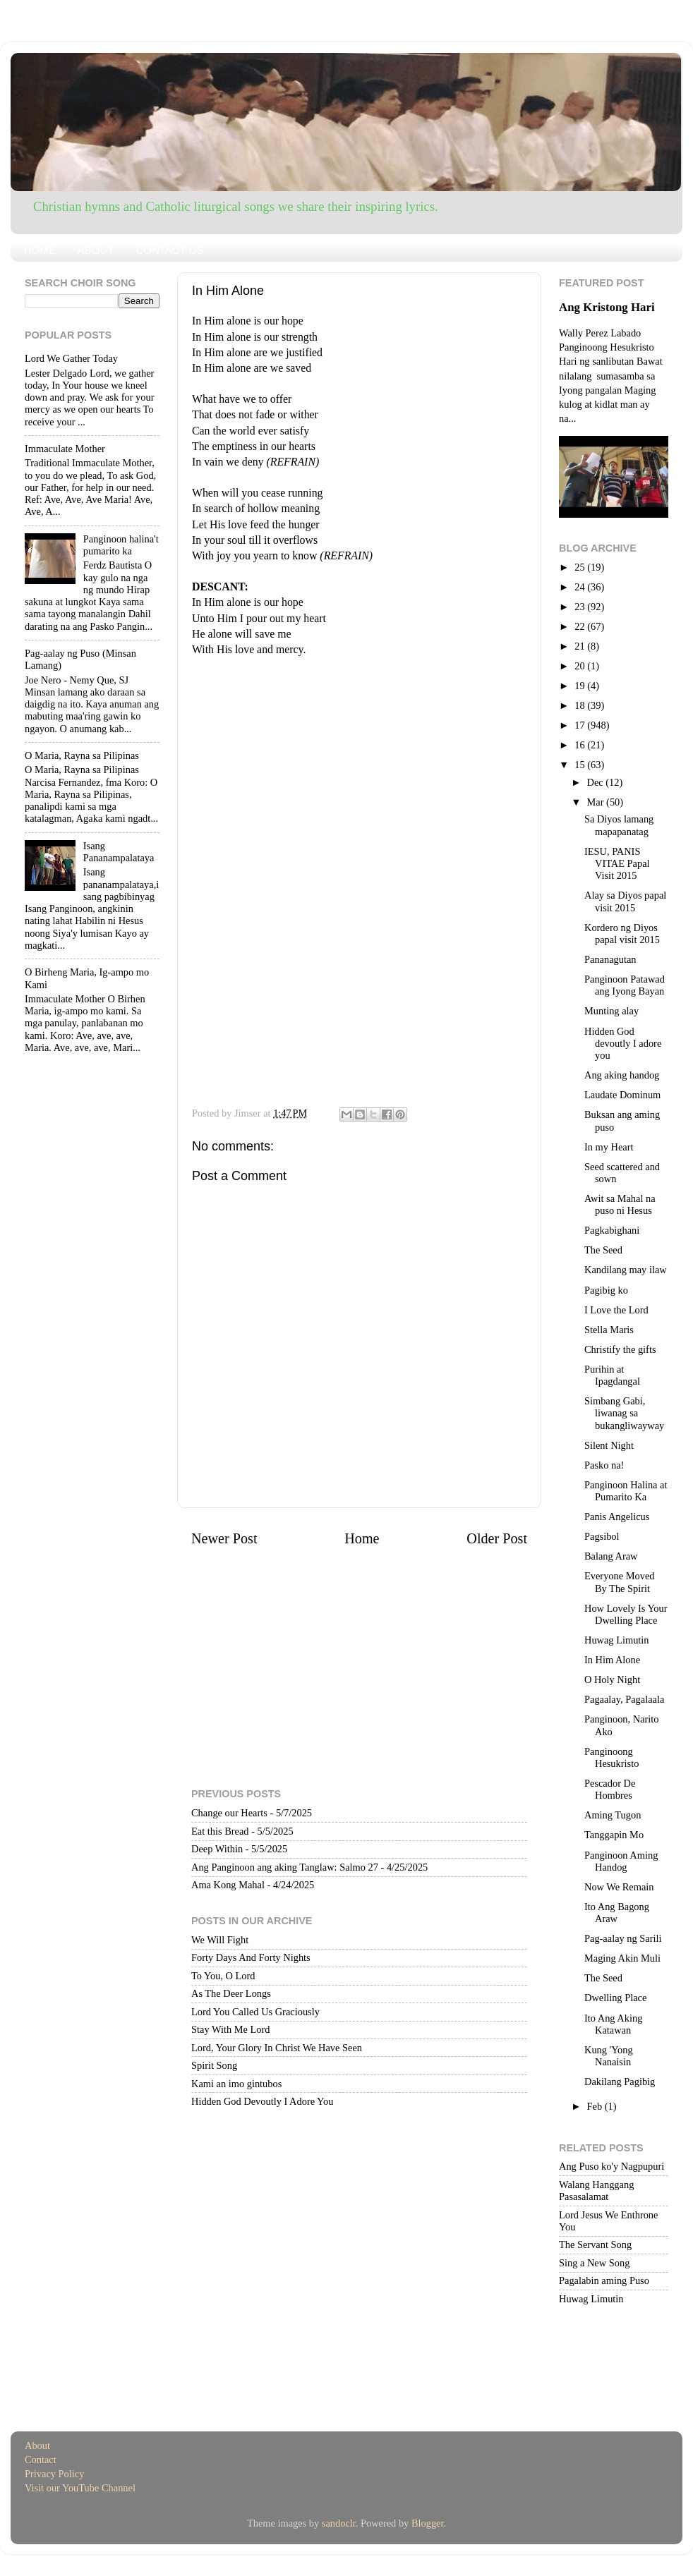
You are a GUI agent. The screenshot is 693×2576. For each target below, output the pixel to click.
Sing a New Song (594, 2262)
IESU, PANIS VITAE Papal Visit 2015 (617, 864)
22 (580, 626)
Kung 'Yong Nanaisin (608, 2055)
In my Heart (609, 1147)
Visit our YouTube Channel (80, 2487)
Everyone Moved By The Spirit (619, 1581)
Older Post (496, 1538)
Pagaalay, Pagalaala (624, 1699)
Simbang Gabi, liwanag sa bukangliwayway (624, 1413)
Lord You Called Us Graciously (255, 2011)
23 (580, 606)
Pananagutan (610, 959)
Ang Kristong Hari (607, 307)
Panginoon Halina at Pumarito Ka (626, 1490)
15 (580, 764)
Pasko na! (604, 1465)
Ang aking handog (621, 1075)
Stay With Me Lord (230, 2029)
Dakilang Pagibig (619, 2081)
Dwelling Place (615, 1997)
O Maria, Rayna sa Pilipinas (82, 755)
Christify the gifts (620, 1349)
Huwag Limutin (616, 1640)
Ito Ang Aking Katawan (613, 2024)
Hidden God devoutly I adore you (622, 1044)
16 (580, 745)
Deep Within (217, 1848)
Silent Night (609, 1445)
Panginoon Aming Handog (621, 1861)
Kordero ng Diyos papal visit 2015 (622, 933)
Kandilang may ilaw (625, 1269)
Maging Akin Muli (622, 1958)
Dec (596, 782)
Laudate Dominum (622, 1094)
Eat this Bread (220, 1831)
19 (580, 685)
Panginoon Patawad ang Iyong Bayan (624, 985)
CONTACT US (169, 250)
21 (580, 646)
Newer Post (224, 1538)
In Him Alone (612, 1659)
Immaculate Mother (65, 448)
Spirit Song (214, 2065)
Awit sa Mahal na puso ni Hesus (620, 1204)
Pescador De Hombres (609, 1789)
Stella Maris (609, 1329)
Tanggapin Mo (614, 1834)
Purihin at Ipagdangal (612, 1375)
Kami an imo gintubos (236, 2083)
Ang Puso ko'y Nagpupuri (611, 2166)
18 (580, 705)
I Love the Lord (616, 1310)
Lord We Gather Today (71, 358)
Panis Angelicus (616, 1516)
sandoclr (339, 2523)
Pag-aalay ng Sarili (623, 1938)
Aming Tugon (612, 1815)
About (37, 2445)
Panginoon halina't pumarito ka (121, 545)
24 (580, 587)
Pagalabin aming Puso (604, 2280)
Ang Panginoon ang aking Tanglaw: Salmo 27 (284, 1867)
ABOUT (96, 250)
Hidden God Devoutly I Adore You (262, 2101)
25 (580, 567)
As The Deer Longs (231, 1993)
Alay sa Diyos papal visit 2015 (625, 901)
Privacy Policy (54, 2473)
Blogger (427, 2523)
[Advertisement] (359, 756)
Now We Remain (619, 1886)
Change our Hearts (229, 1812)
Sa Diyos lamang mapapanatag (618, 825)
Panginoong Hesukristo (611, 1757)
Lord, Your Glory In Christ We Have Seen (276, 2047)
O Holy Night (612, 1679)
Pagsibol (602, 1536)
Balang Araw (611, 1556)
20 (580, 666)
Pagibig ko (606, 1290)
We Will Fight (219, 1939)
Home (361, 1538)
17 (580, 725)
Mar (597, 802)
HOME (40, 250)
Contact (40, 2459)
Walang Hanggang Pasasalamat (596, 2190)
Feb (596, 2106)
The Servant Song (595, 2244)
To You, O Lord (223, 1975)
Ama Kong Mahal (228, 1884)
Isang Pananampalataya (119, 851)
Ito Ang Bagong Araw (616, 1912)
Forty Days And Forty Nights (251, 1957)
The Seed (603, 1250)
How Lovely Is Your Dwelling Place (626, 1614)
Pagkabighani (611, 1230)
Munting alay (611, 1010)
